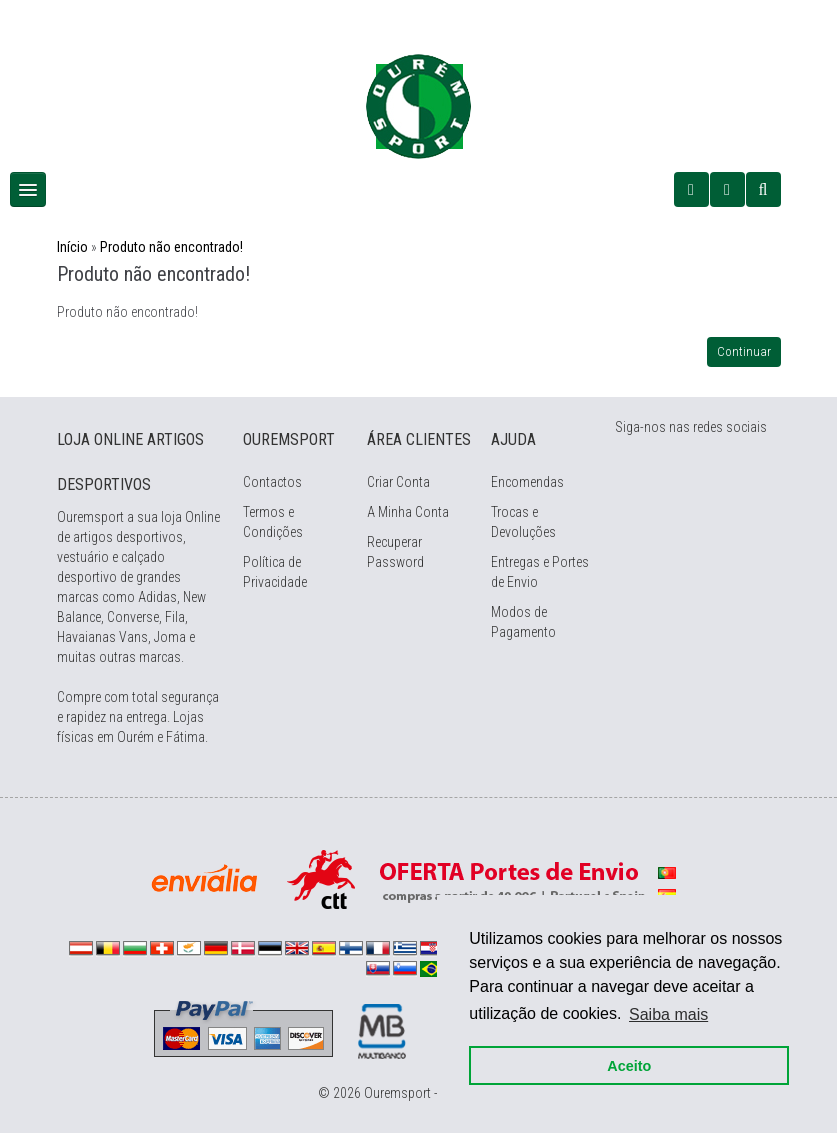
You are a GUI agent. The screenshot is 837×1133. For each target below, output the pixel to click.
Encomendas (527, 482)
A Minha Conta (408, 512)
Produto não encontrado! (171, 247)
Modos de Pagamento (523, 622)
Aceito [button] (629, 1065)
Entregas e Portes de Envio (540, 572)
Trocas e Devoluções (523, 522)
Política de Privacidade (275, 572)
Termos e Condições (273, 522)
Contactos (272, 482)
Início (72, 247)
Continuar (744, 351)
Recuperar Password (395, 552)
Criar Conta (398, 482)
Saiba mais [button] (668, 1013)
